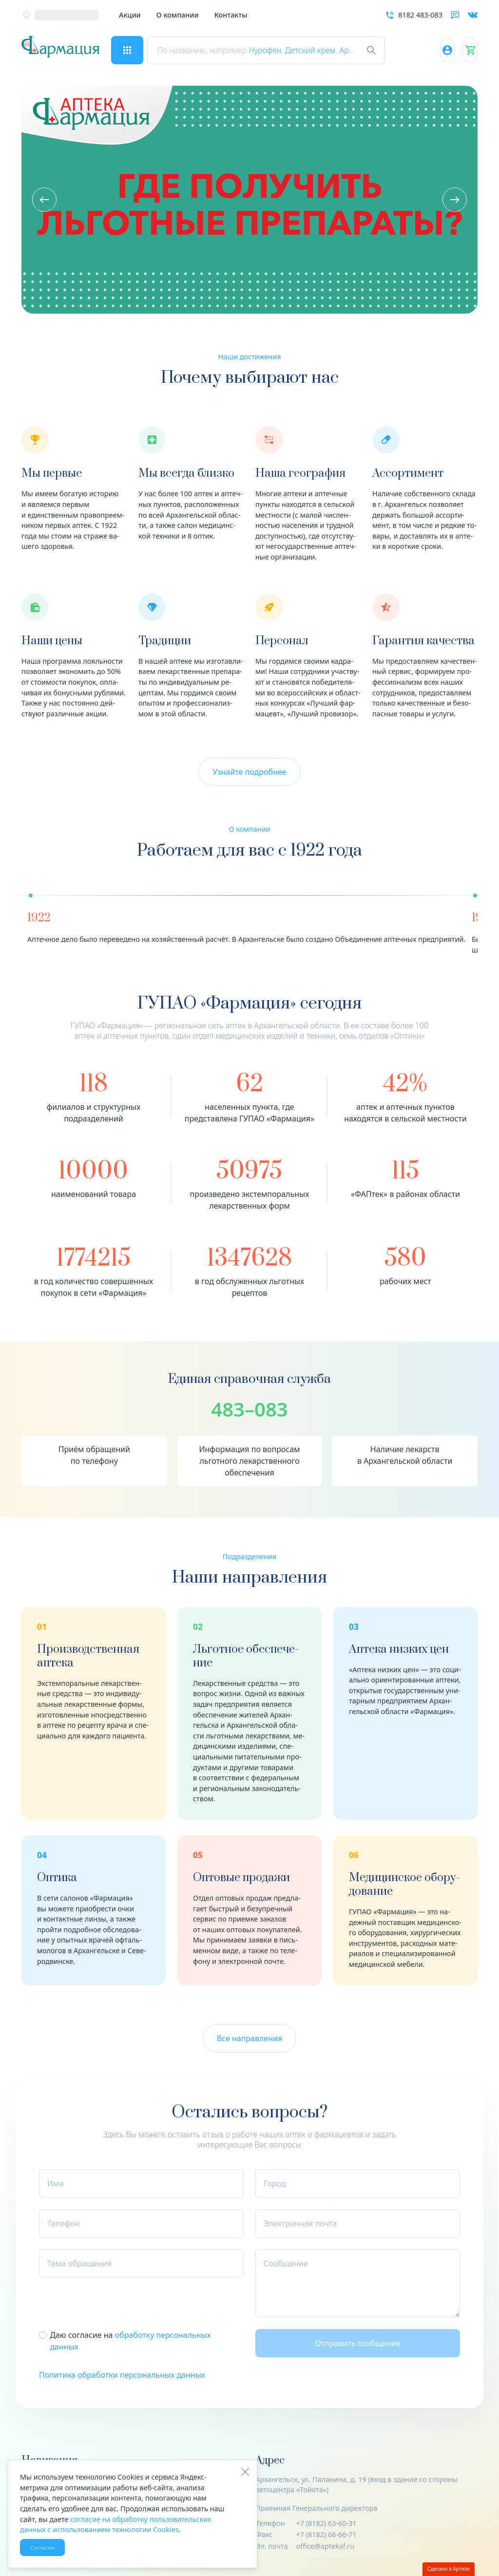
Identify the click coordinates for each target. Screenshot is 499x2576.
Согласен (42, 2547)
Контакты (231, 14)
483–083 (249, 1409)
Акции (130, 14)
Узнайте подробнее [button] (249, 771)
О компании (177, 14)
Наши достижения (249, 357)
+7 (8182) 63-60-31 (326, 2523)
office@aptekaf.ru (325, 2546)
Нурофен (272, 50)
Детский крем (318, 50)
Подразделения (250, 1556)
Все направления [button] (249, 2038)
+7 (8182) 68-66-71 (326, 2534)
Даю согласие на (130, 2341)
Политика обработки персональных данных (122, 2375)
